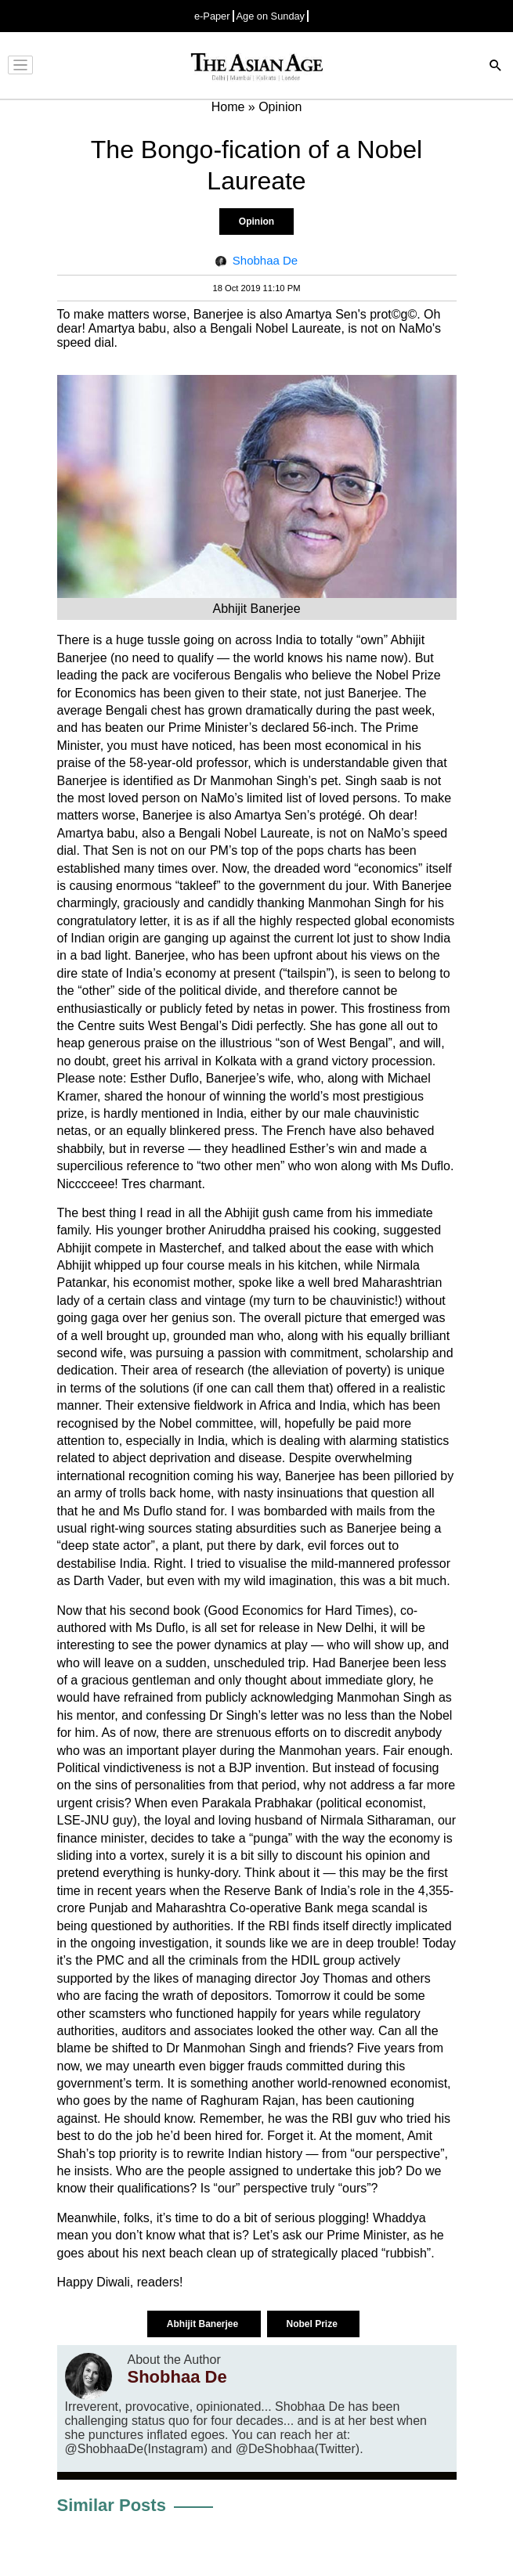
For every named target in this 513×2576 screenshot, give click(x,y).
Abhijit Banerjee (204, 2323)
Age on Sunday (271, 16)
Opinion (256, 221)
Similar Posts (111, 2505)
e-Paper (212, 16)
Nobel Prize (314, 2323)
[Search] (496, 67)
